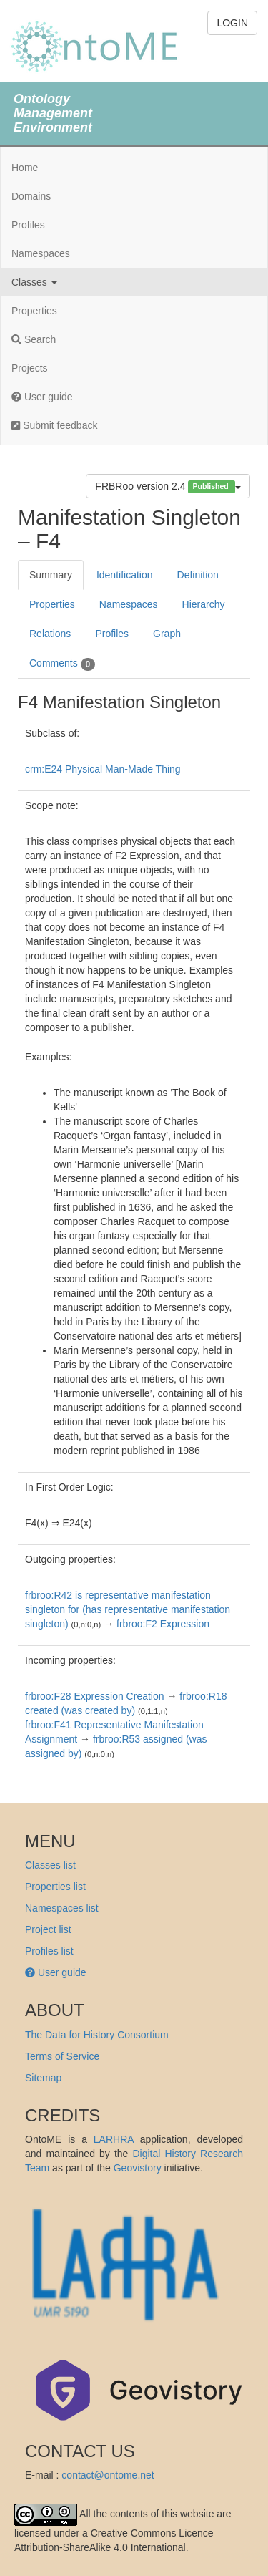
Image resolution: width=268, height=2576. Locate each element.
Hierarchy (203, 604)
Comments (62, 663)
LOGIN (232, 23)
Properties (34, 310)
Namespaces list (62, 1908)
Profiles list (49, 1951)
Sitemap (43, 2077)
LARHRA (114, 2139)
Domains (31, 196)
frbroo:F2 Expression (162, 1624)
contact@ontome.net (107, 2475)
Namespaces (40, 253)
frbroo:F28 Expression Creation (94, 1696)
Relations (50, 633)
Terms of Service (62, 2056)
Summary (50, 575)
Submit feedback (54, 425)
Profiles (28, 225)
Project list (48, 1929)
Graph (167, 633)
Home (24, 167)
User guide (42, 396)
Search (33, 339)
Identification (124, 575)
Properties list (55, 1886)
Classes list (50, 1865)
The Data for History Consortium (97, 2034)
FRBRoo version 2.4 (168, 486)
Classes (34, 282)
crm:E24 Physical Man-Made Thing (103, 769)
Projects (29, 368)
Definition (198, 575)
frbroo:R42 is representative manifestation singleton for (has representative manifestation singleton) (127, 1609)
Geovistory (138, 2168)
